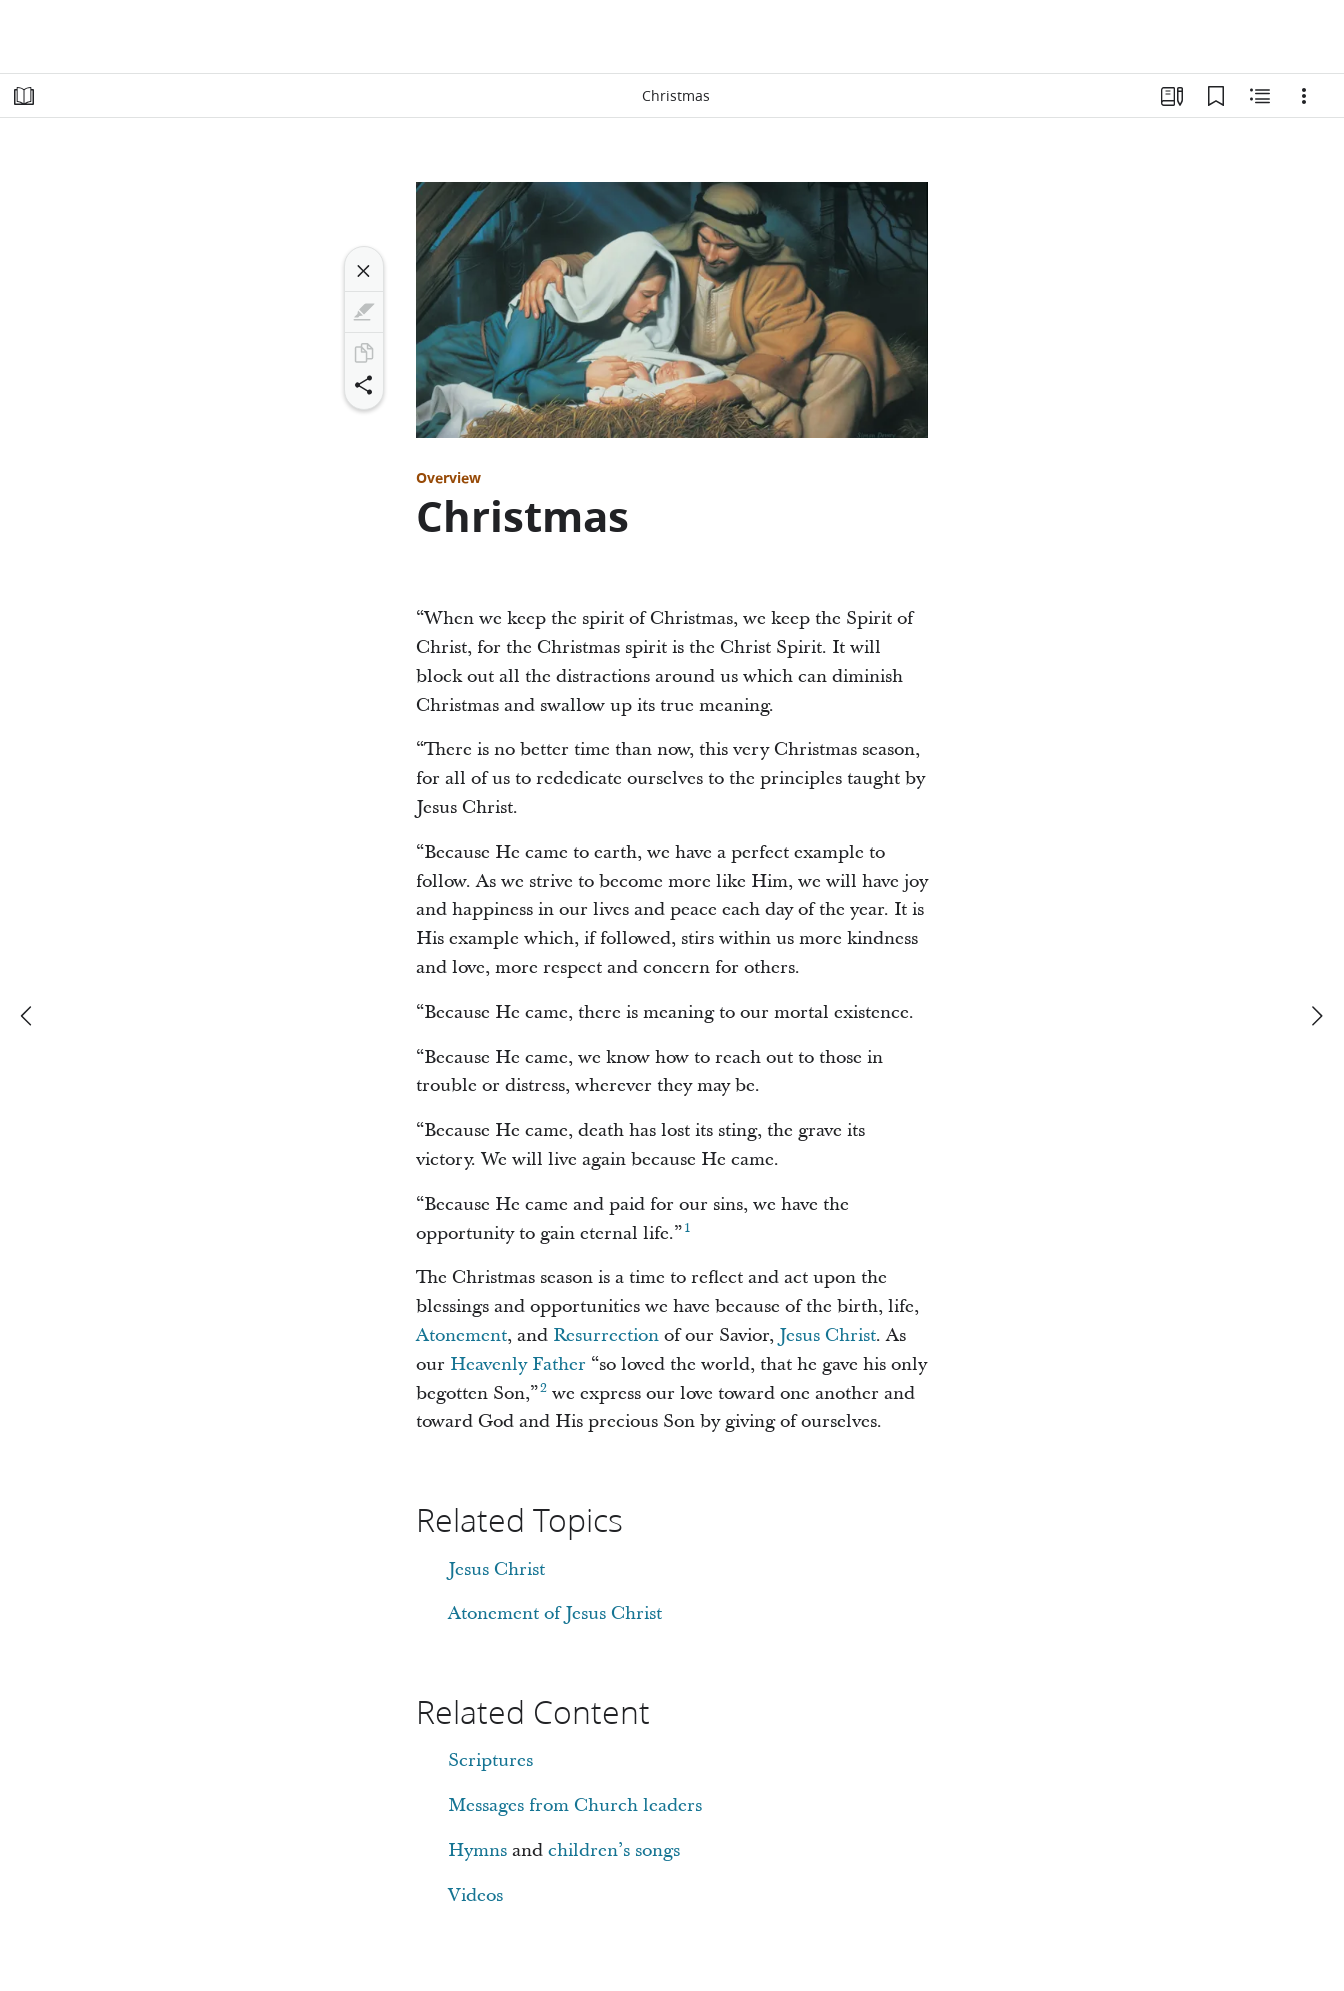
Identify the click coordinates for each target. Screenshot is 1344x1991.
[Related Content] (1260, 96)
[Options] (1304, 96)
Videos (475, 1895)
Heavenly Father (518, 1364)
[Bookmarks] (1216, 96)
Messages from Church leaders (575, 1805)
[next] (1316, 1016)
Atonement (461, 1335)
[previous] (28, 1016)
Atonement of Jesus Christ (555, 1613)
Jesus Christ (827, 1335)
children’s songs (614, 1850)
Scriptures (490, 1760)
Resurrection (606, 1335)
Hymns (477, 1850)
